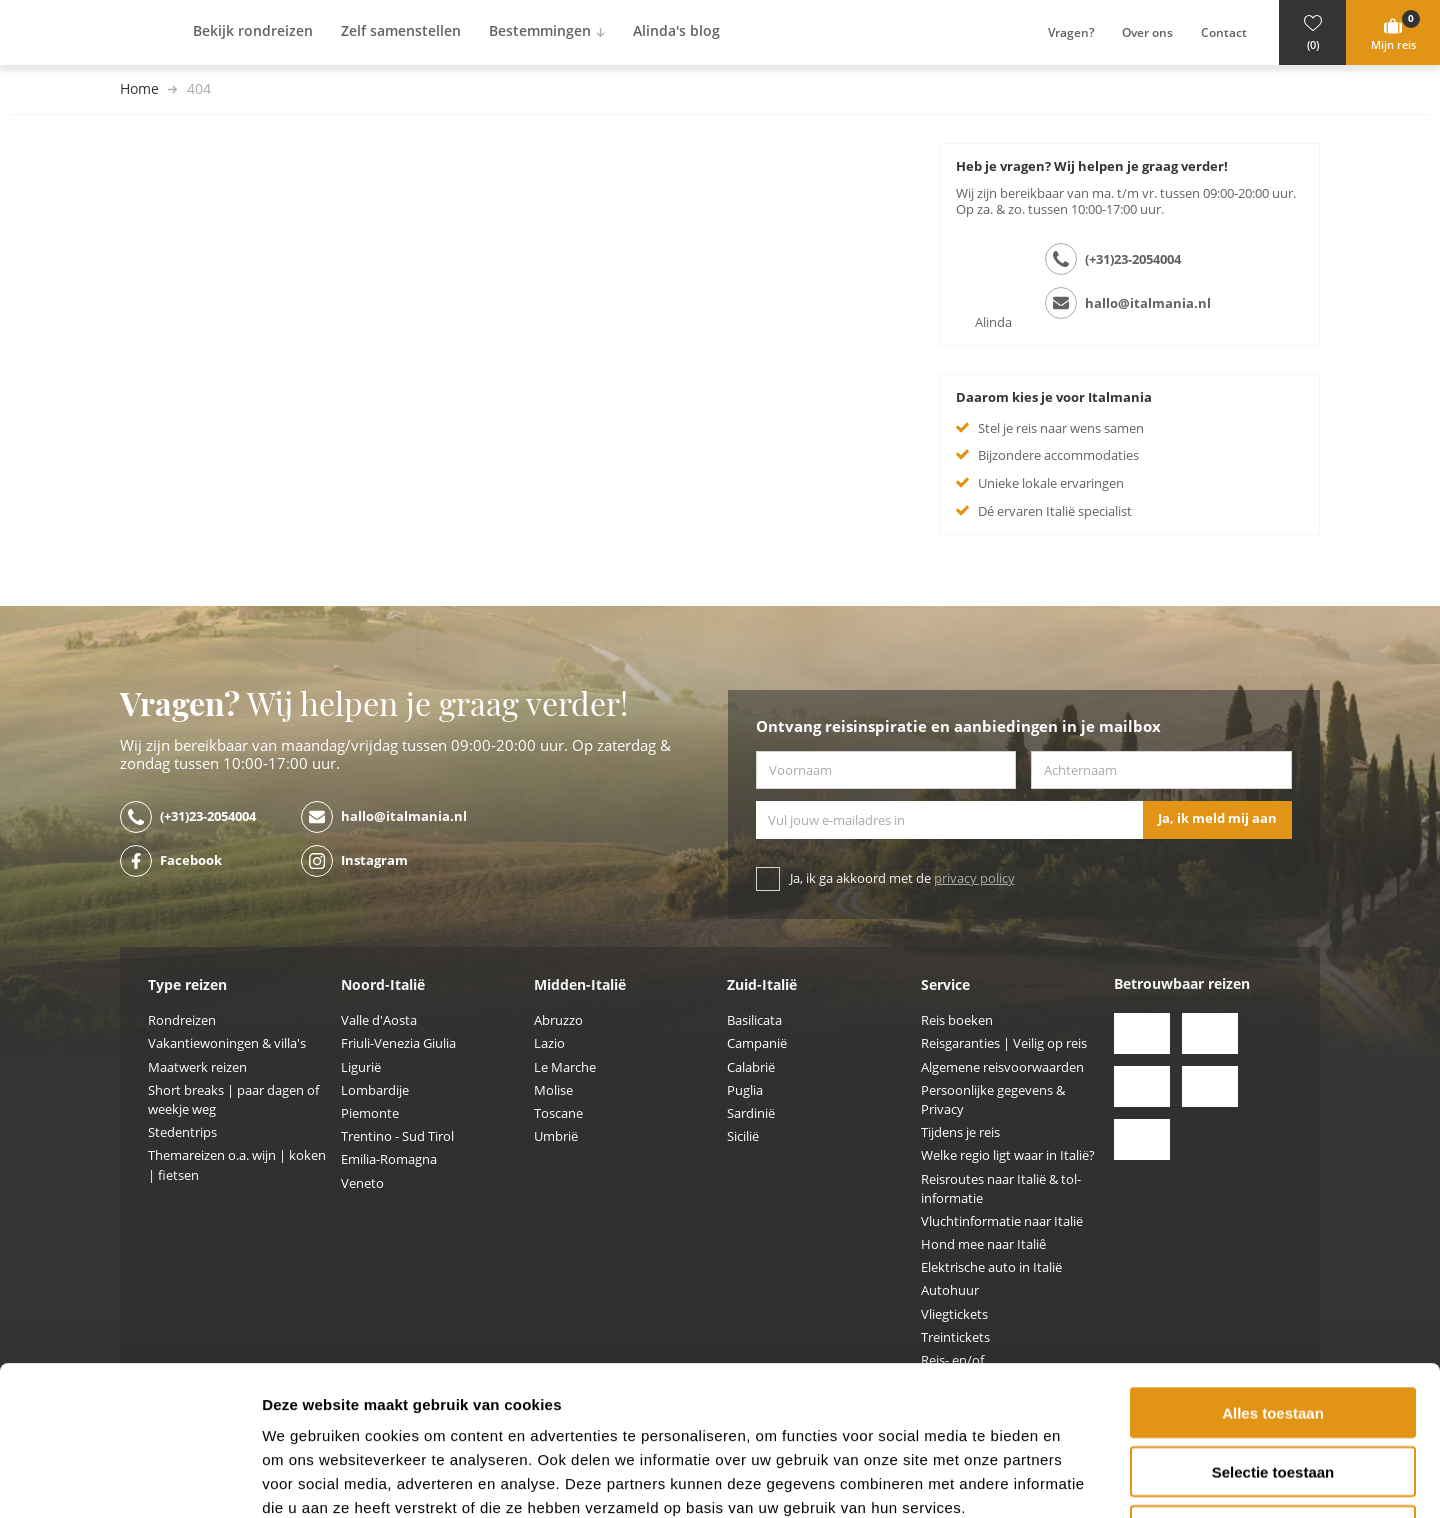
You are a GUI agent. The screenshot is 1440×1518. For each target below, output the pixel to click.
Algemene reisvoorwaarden (1002, 1067)
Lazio (549, 1043)
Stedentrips (182, 1132)
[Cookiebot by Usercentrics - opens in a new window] (129, 1479)
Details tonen (1080, 1478)
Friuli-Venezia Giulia (398, 1043)
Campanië (757, 1043)
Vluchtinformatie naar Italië (1002, 1221)
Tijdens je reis (960, 1132)
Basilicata (754, 1020)
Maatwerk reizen (197, 1067)
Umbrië (556, 1136)
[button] (1312, 32)
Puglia (745, 1090)
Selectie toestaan (1273, 1331)
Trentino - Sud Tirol (397, 1136)
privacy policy (974, 878)
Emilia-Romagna (389, 1159)
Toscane (558, 1113)
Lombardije (375, 1090)
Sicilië (743, 1136)
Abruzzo (558, 1020)
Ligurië (361, 1067)
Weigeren (1272, 1390)
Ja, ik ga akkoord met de (902, 878)
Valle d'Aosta (379, 1020)
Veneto (362, 1183)
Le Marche (565, 1067)
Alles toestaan (1273, 1272)
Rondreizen (182, 1020)
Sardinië (751, 1113)
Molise (553, 1090)
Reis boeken (957, 1020)
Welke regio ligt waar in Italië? (1008, 1155)
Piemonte (370, 1113)
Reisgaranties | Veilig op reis (1004, 1043)
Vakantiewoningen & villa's (227, 1043)
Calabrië (751, 1067)
